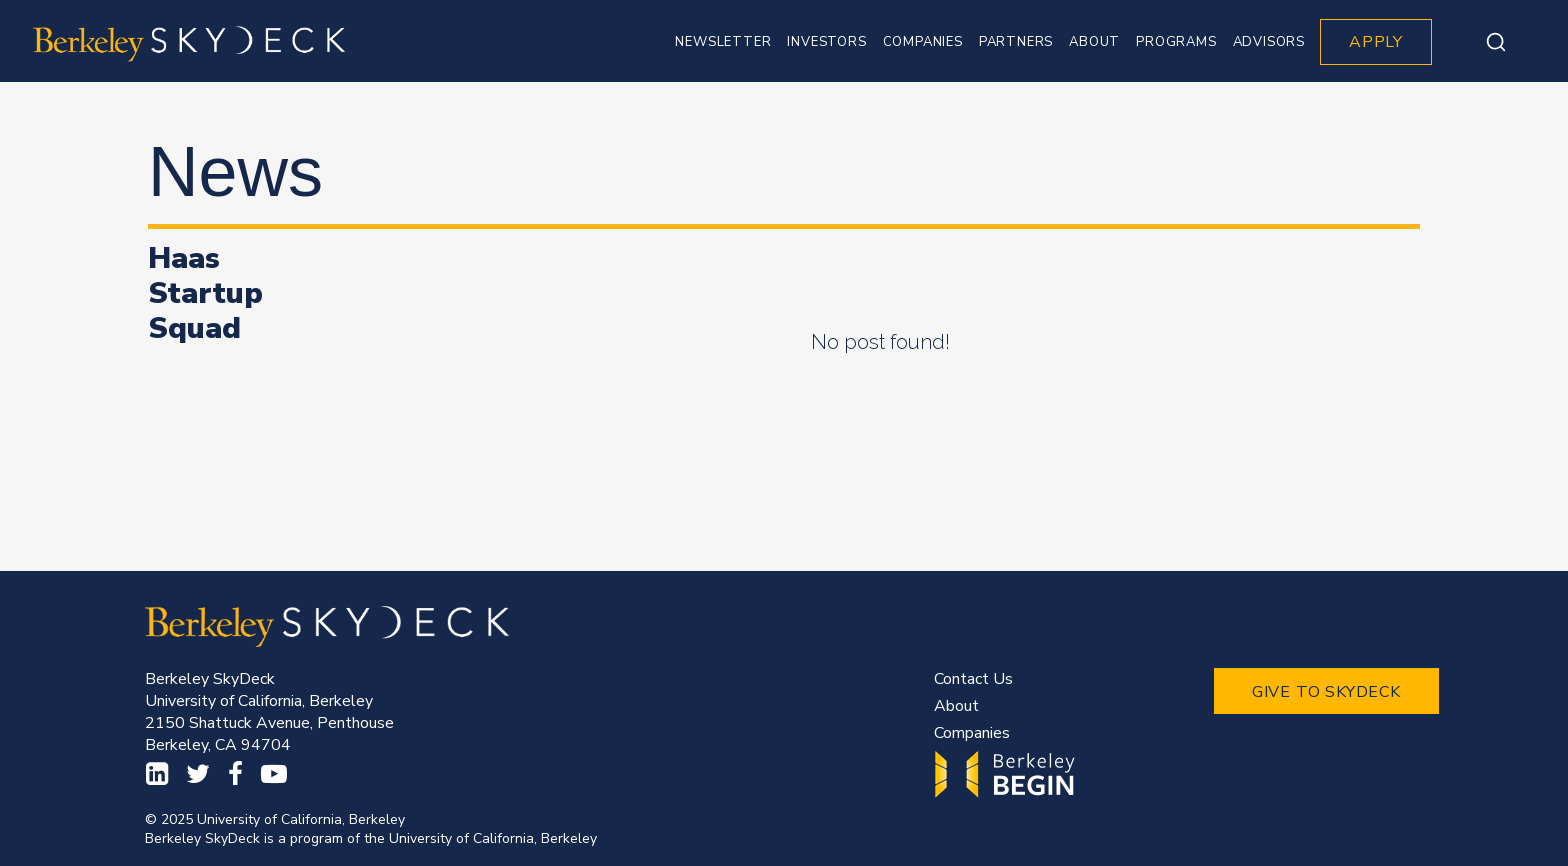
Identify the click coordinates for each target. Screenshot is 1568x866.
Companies (972, 733)
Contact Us (973, 679)
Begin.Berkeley (1007, 774)
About (956, 706)
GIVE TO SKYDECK (1326, 692)
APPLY (1376, 42)
